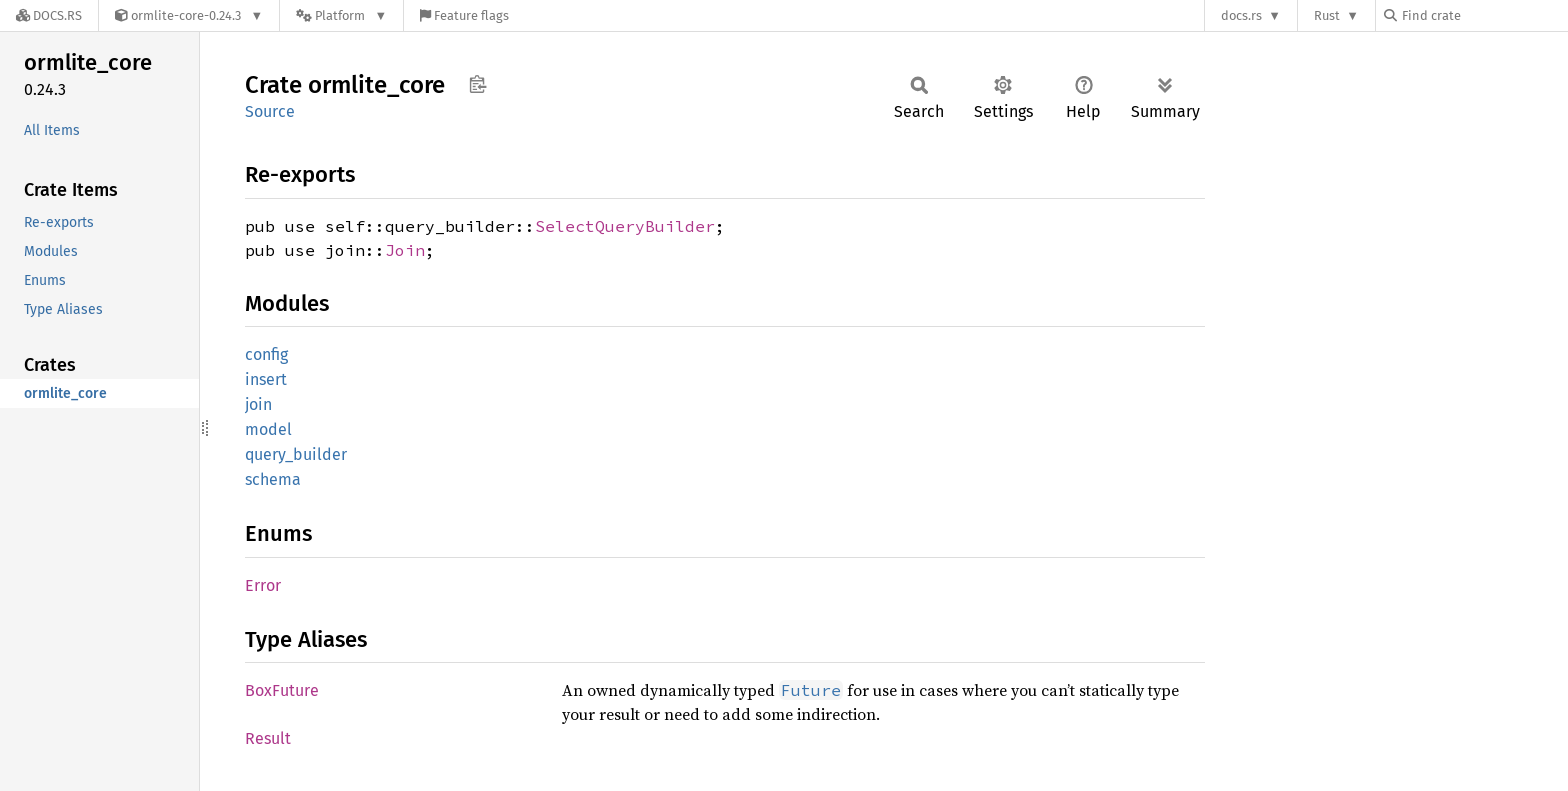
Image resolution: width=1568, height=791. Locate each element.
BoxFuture (282, 690)
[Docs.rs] (49, 15)
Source (270, 111)
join (258, 404)
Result (268, 738)
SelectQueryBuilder (625, 226)
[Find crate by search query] (1484, 15)
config (266, 354)
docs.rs (1241, 15)
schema (273, 479)
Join (405, 250)
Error (263, 585)
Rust (1327, 15)
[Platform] (341, 15)
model (268, 429)
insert (266, 379)
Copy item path (477, 84)
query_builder (296, 454)
